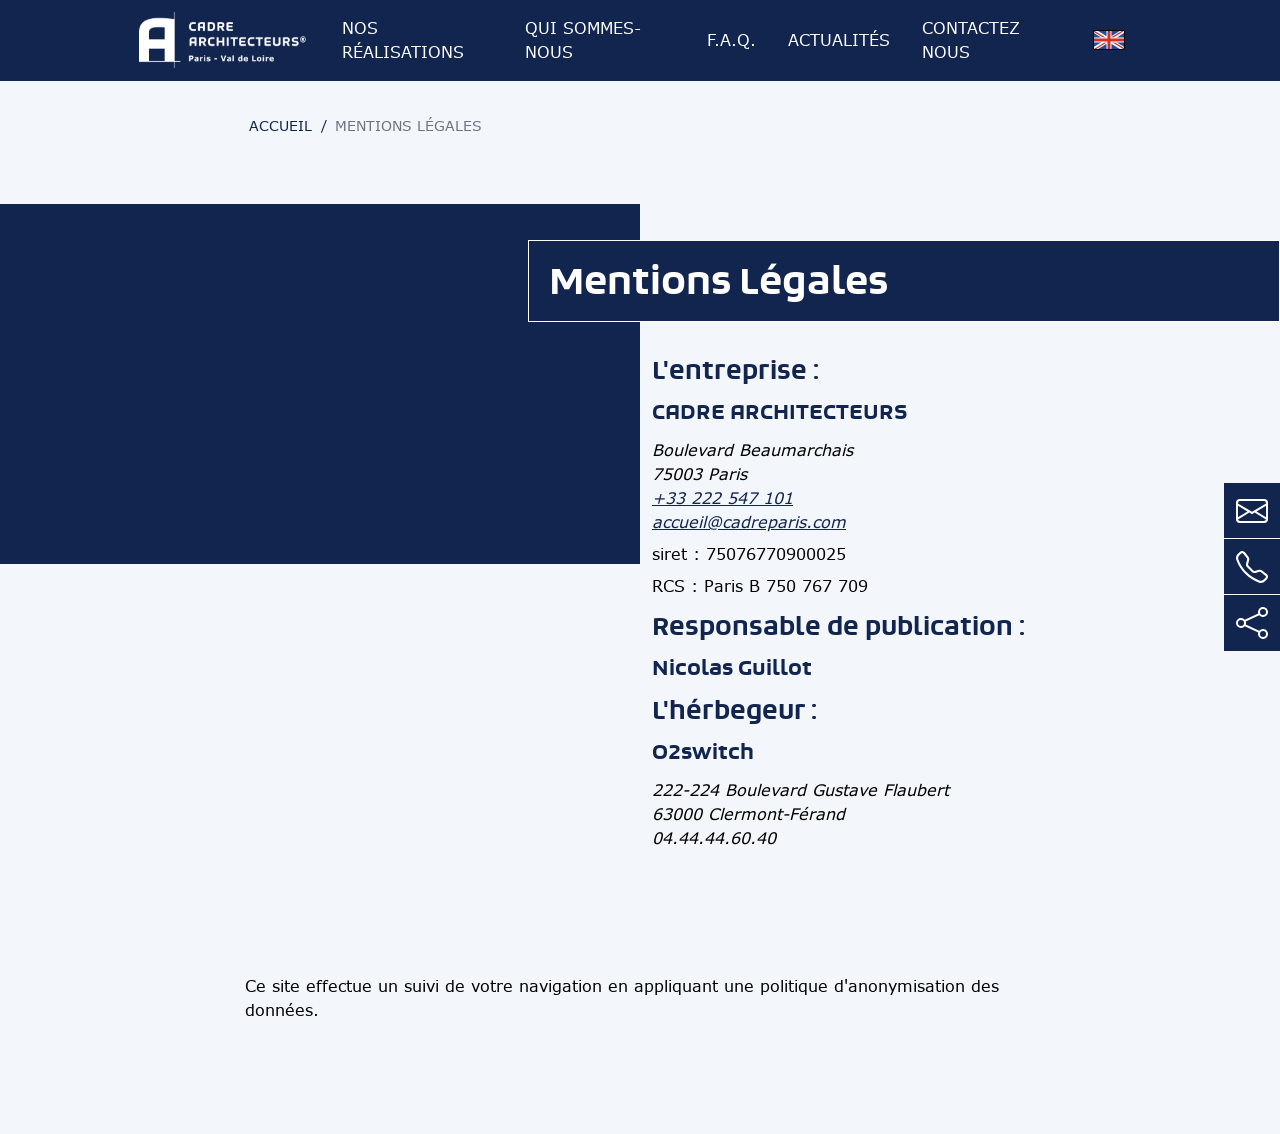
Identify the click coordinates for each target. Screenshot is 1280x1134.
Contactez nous (971, 40)
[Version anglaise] (1109, 40)
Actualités (839, 40)
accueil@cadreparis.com (749, 522)
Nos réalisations (403, 40)
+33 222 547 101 (722, 498)
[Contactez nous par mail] (1252, 511)
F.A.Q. (731, 40)
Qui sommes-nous (583, 40)
